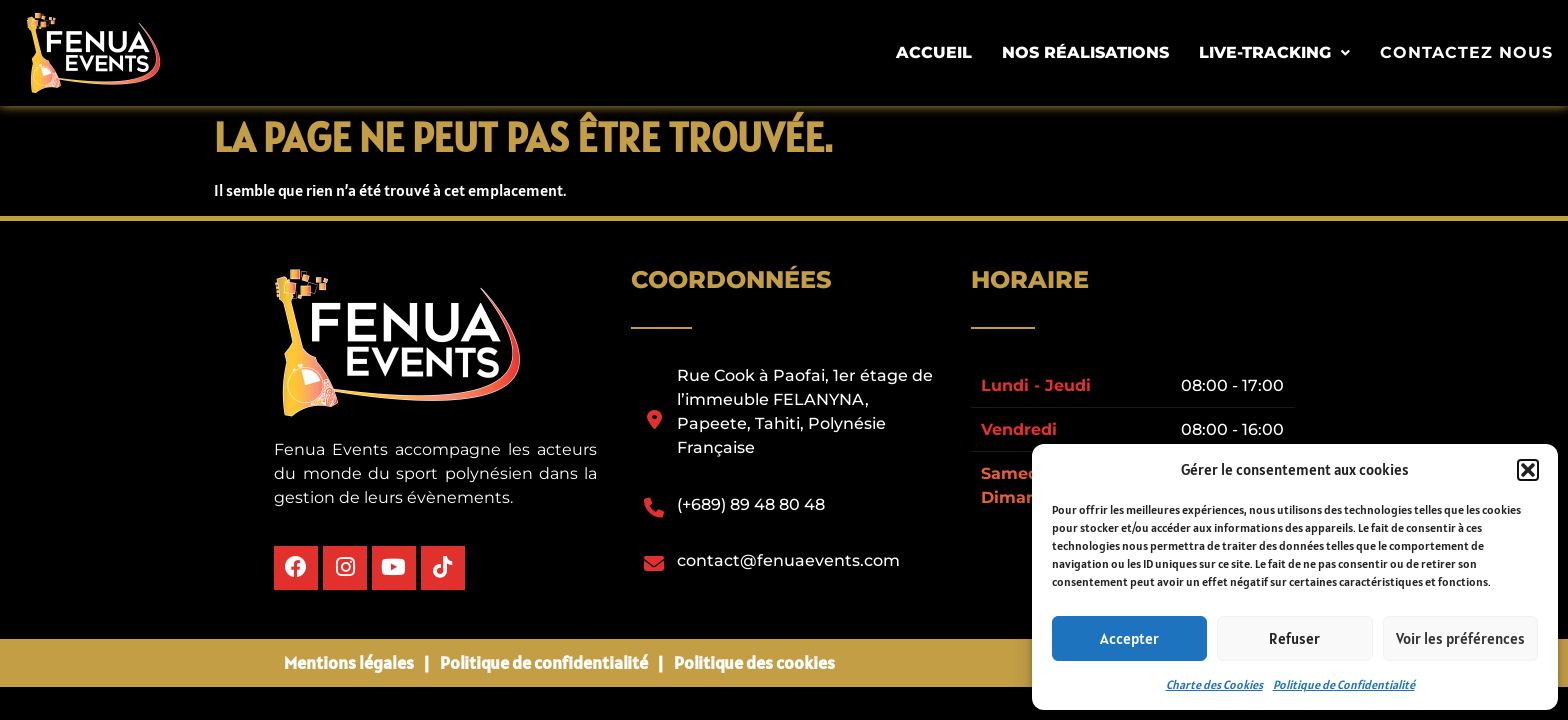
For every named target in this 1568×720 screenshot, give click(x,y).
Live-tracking (1284, 52)
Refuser (1294, 638)
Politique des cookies (754, 660)
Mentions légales (349, 660)
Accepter (1129, 638)
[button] (1528, 470)
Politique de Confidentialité (1344, 684)
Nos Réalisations (1095, 52)
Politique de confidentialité (544, 660)
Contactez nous (1471, 53)
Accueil (944, 52)
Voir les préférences (1460, 638)
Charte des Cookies (1214, 684)
